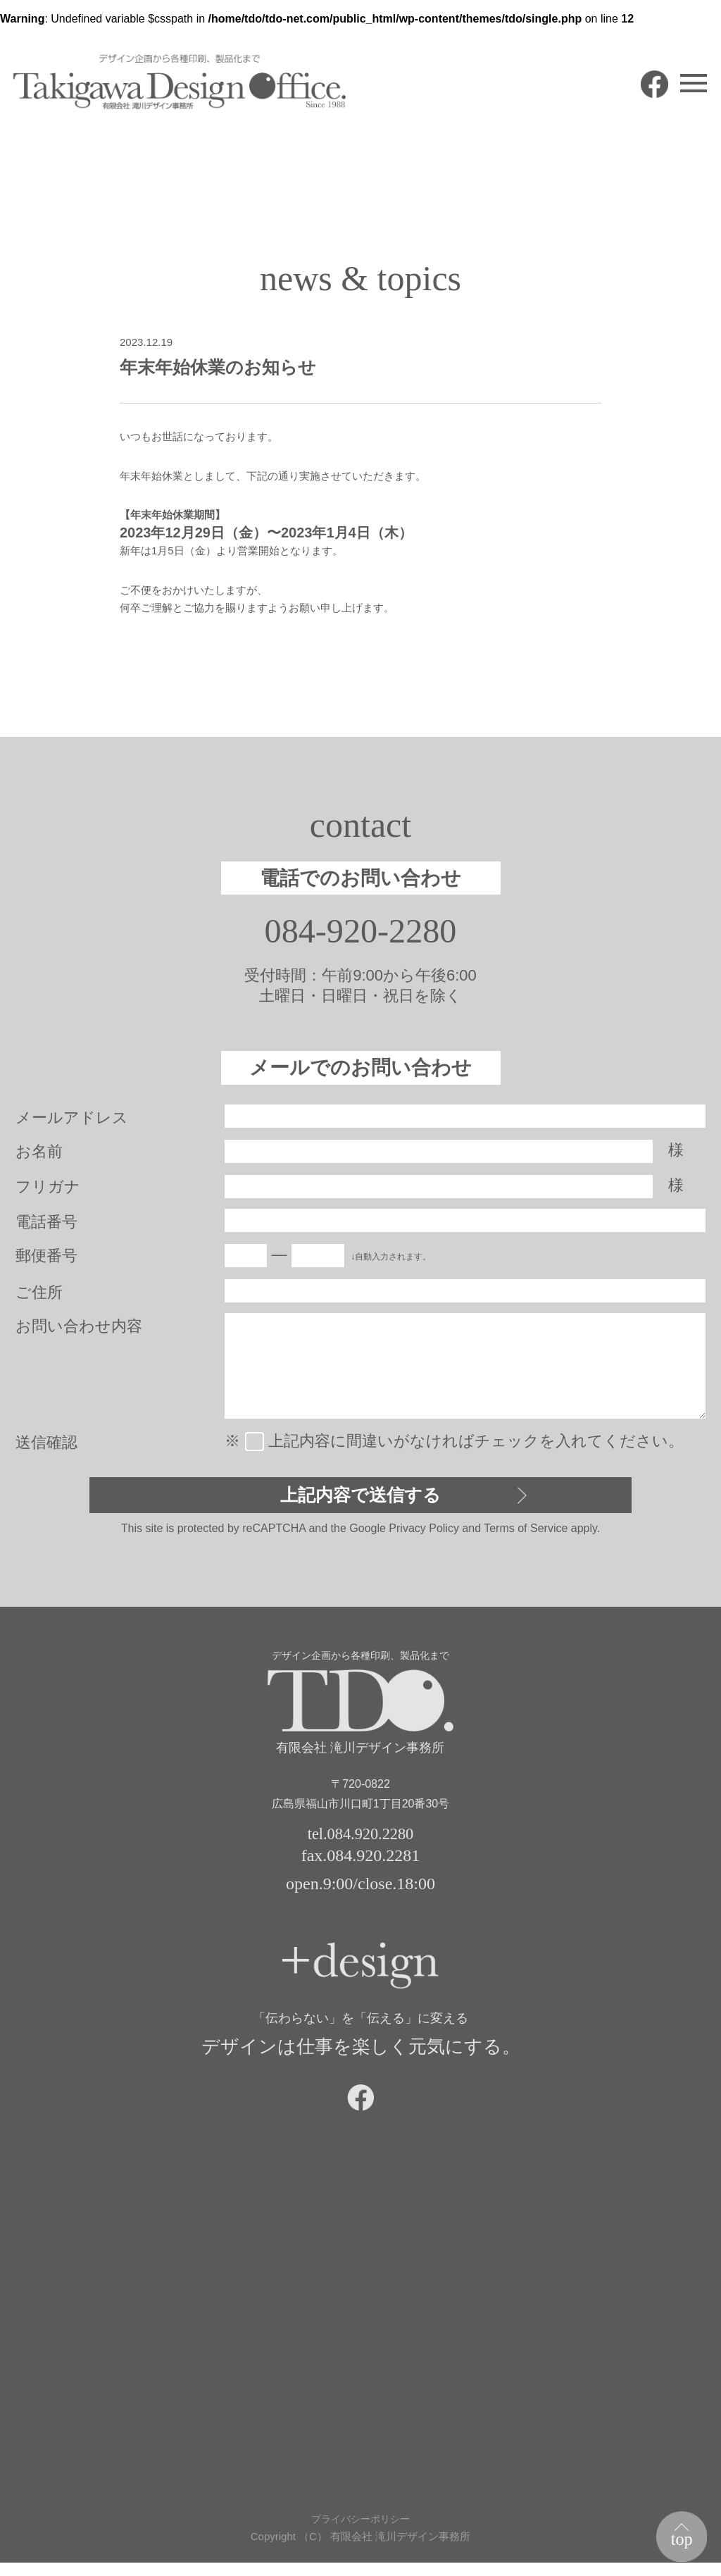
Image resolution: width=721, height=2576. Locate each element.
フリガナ (47, 1188)
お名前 (39, 1153)
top (679, 2536)
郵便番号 (46, 1258)
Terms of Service (526, 1533)
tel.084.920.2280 (360, 1840)
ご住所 (39, 1294)
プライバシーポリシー (360, 2532)
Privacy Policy (424, 1533)
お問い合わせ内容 (78, 1328)
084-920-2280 (361, 932)
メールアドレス (71, 1119)
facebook (642, 97)
